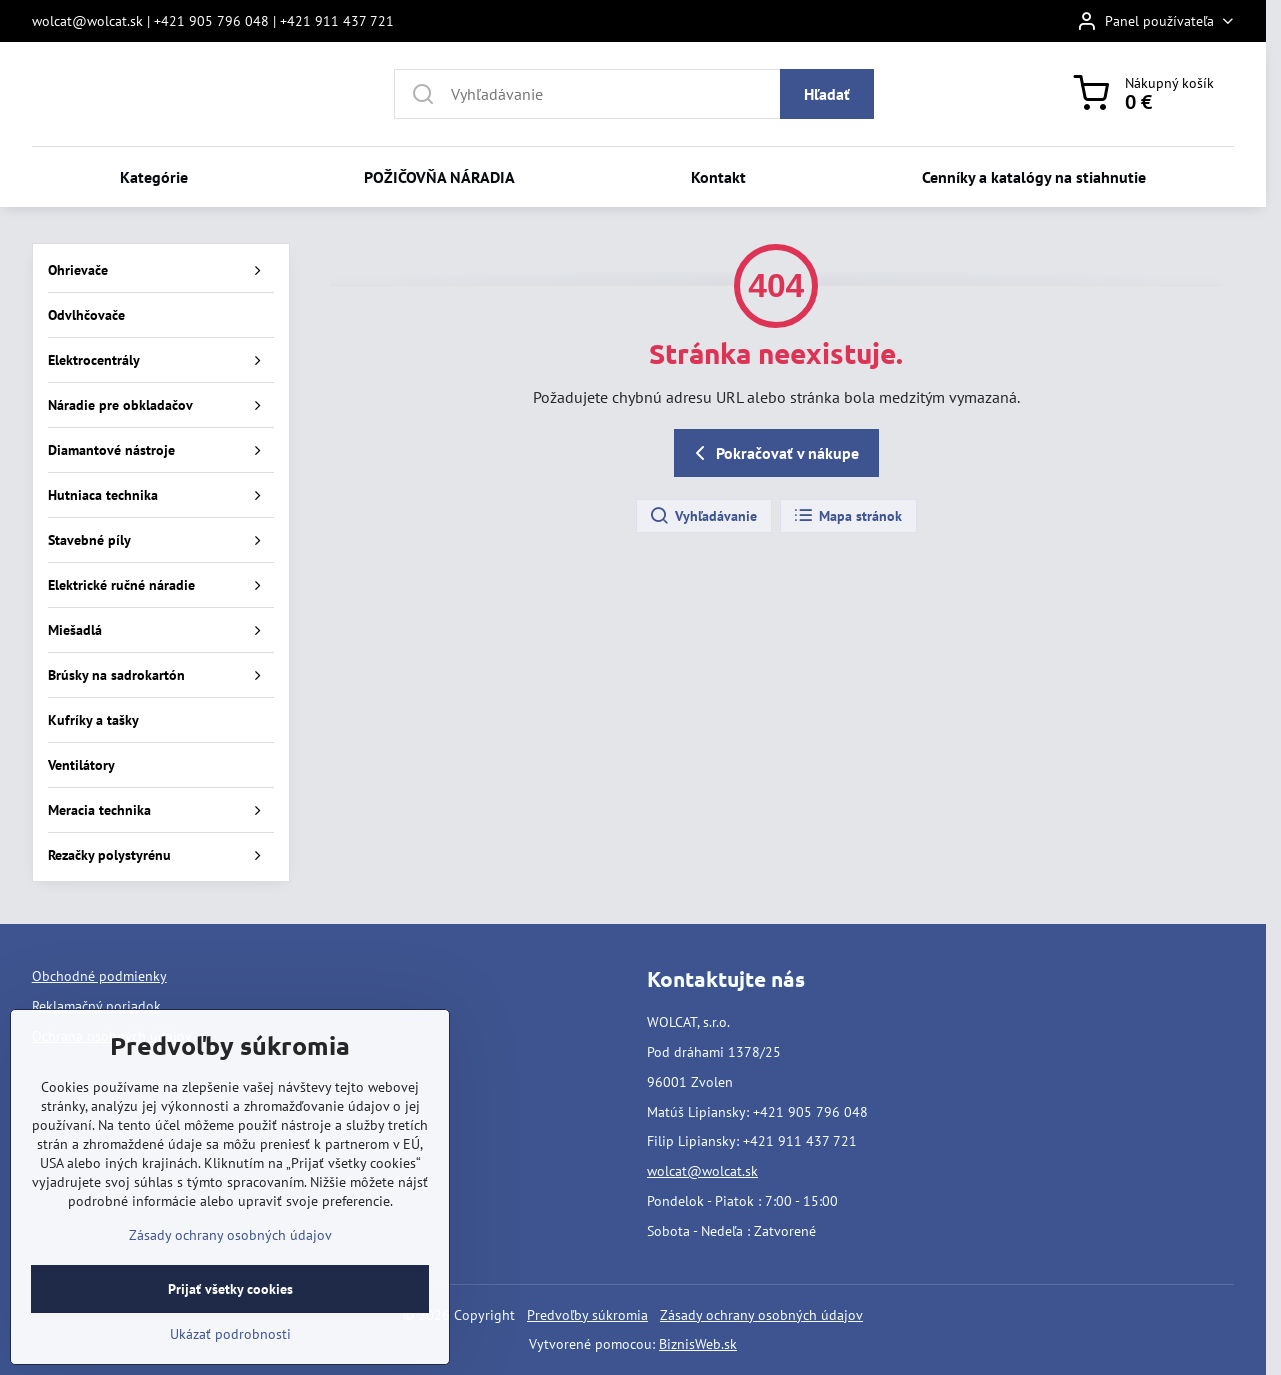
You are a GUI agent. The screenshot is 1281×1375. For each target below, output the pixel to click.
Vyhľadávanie (703, 516)
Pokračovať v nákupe (773, 453)
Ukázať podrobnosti (230, 1356)
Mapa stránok (847, 516)
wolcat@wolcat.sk (702, 1171)
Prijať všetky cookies (230, 1311)
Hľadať (827, 94)
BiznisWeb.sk (698, 1344)
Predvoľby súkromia (587, 1315)
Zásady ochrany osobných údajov (761, 1315)
